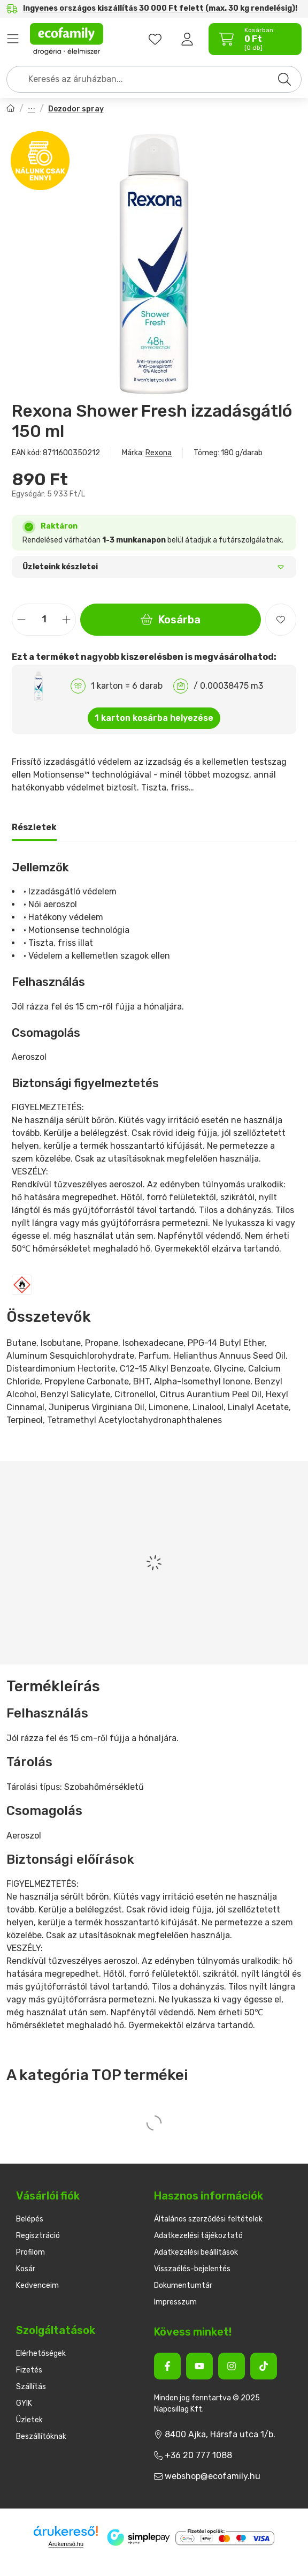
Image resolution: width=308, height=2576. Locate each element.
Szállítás (31, 2386)
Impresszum (175, 2302)
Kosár (25, 2268)
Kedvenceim (37, 2285)
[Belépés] (187, 39)
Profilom (30, 2252)
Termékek (12, 39)
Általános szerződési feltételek (208, 2219)
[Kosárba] (292, 2565)
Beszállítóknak (41, 2436)
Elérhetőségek (41, 2353)
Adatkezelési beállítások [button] (196, 2252)
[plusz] (66, 619)
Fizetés (29, 2370)
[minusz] (21, 619)
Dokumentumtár (183, 2285)
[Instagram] (231, 2366)
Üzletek (29, 2419)
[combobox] (154, 79)
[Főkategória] (10, 109)
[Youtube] (199, 2366)
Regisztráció (38, 2235)
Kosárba (171, 619)
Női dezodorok (31, 109)
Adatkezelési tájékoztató (198, 2235)
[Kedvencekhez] (280, 620)
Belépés (29, 2219)
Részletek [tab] (34, 827)
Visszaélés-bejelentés (192, 2268)
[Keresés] (284, 79)
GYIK (24, 2403)
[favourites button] (155, 39)
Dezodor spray (76, 109)
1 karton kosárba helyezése (154, 718)
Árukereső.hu (66, 2544)
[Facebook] (167, 2366)
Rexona (158, 452)
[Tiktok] (263, 2366)
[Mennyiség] (43, 619)
